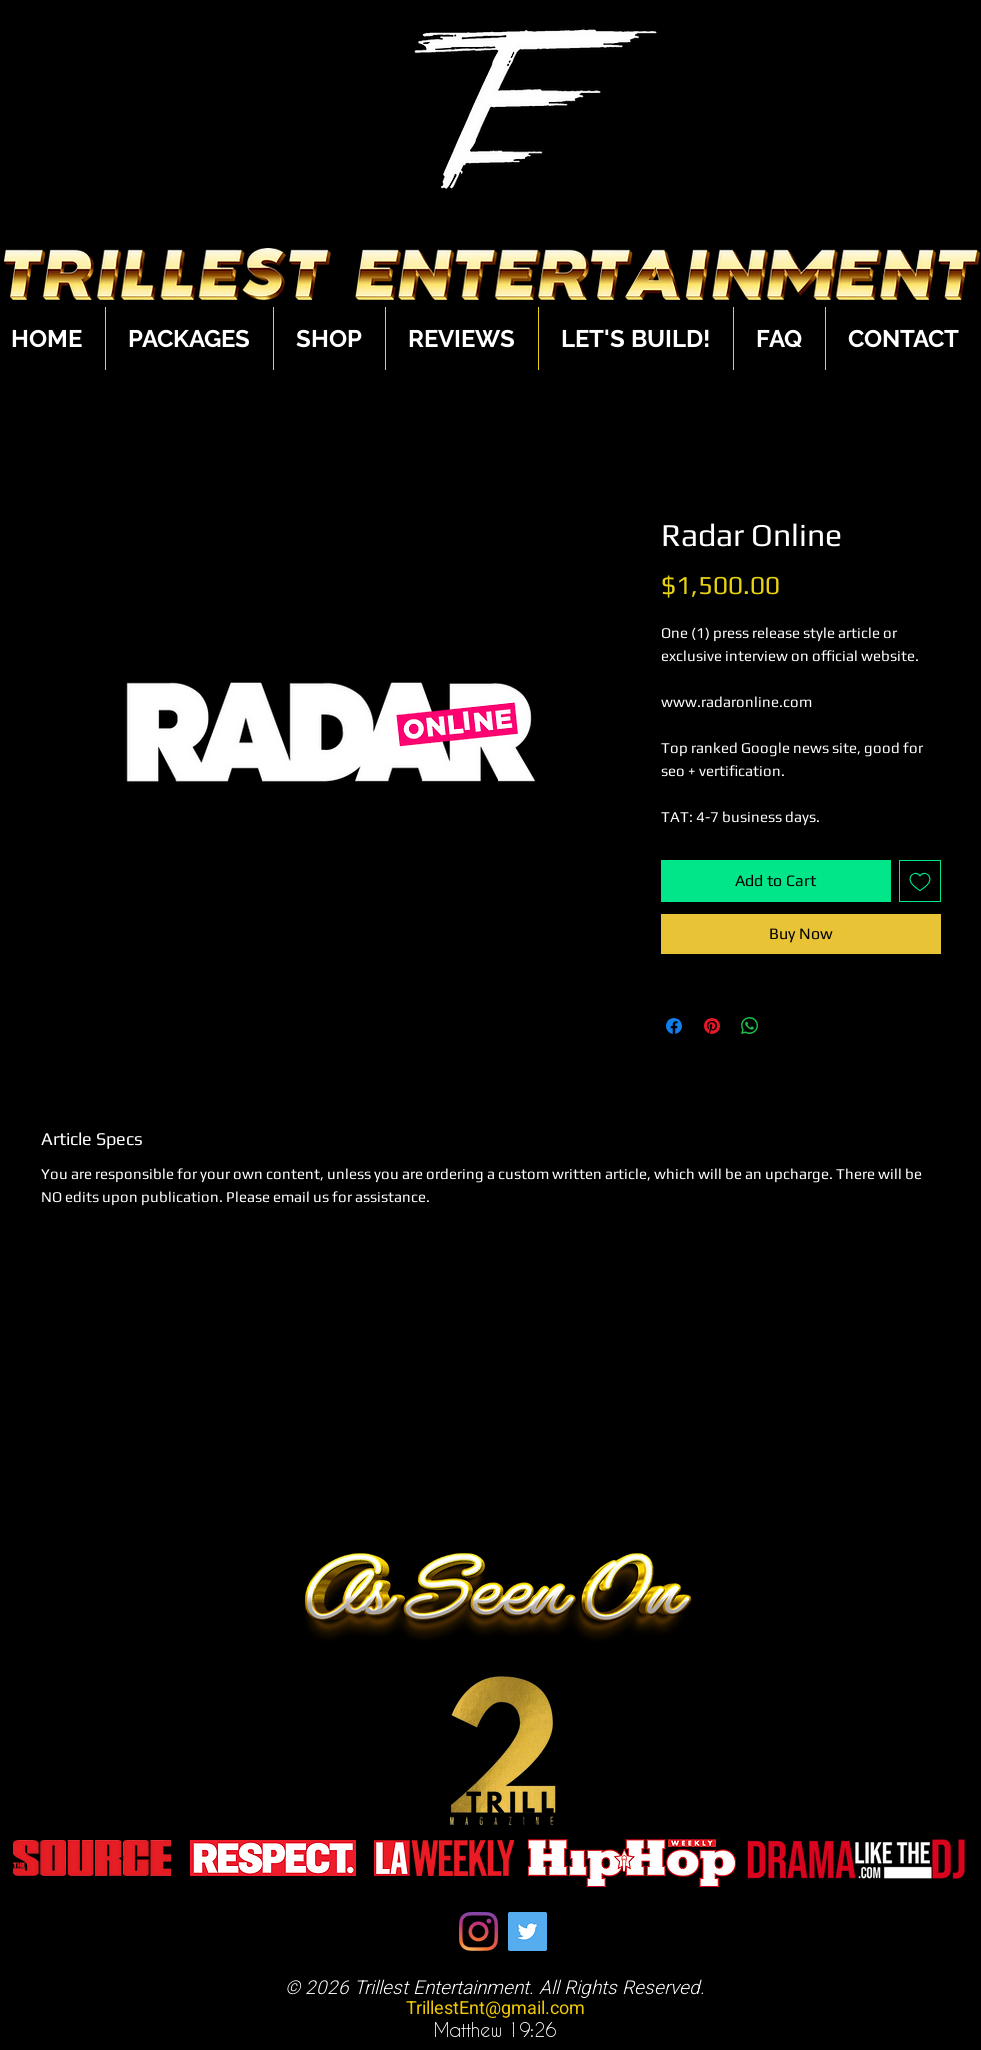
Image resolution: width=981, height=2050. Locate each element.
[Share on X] (788, 1026)
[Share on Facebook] (674, 1026)
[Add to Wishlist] (920, 881)
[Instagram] (478, 1931)
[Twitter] (527, 1931)
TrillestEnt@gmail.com (495, 2008)
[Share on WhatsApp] (750, 1026)
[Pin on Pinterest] (712, 1026)
